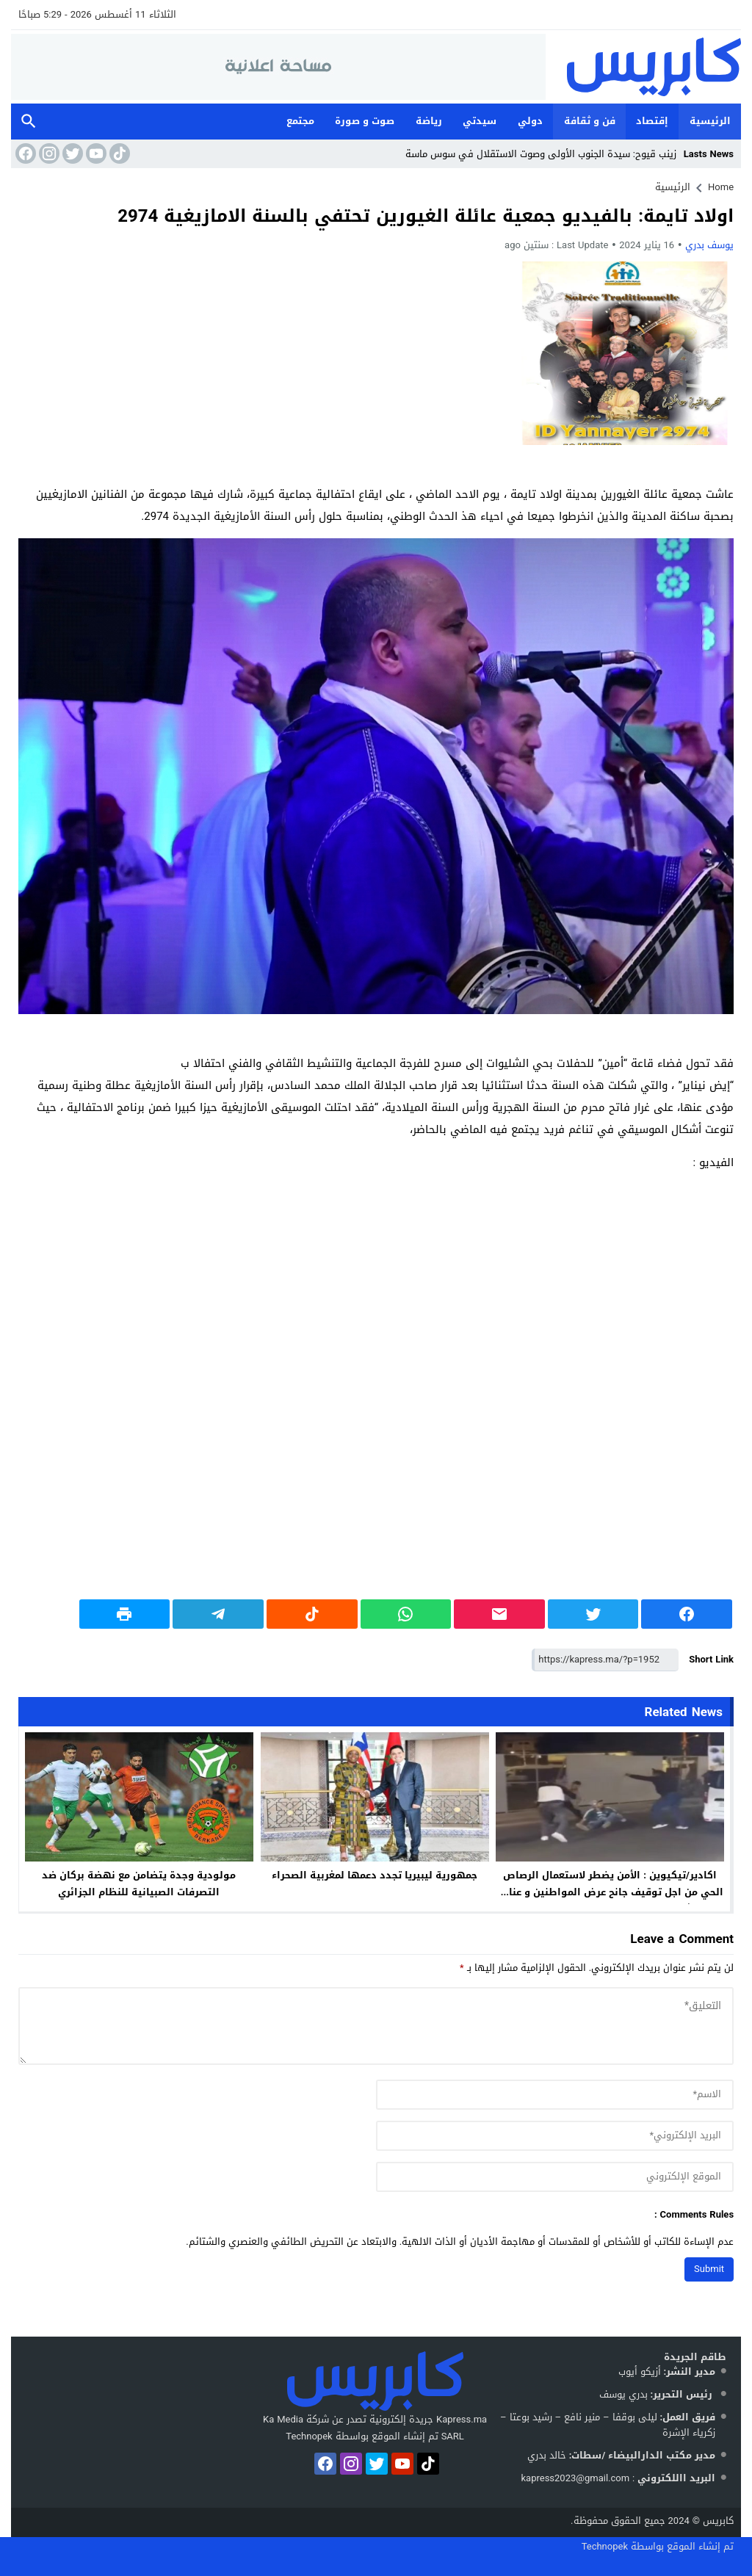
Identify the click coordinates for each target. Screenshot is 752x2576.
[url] (555, 2177)
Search (28, 122)
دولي (530, 121)
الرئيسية (710, 121)
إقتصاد (652, 121)
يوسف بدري (709, 245)
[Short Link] (605, 1660)
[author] (555, 2095)
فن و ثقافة (589, 121)
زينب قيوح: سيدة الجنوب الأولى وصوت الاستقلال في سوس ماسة (540, 154)
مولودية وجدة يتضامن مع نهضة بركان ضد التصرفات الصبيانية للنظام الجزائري (139, 1883)
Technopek (605, 2546)
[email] (555, 2136)
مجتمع (300, 121)
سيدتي (479, 121)
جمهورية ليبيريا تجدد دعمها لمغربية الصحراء (374, 1875)
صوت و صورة (364, 121)
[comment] (376, 2026)
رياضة (429, 121)
